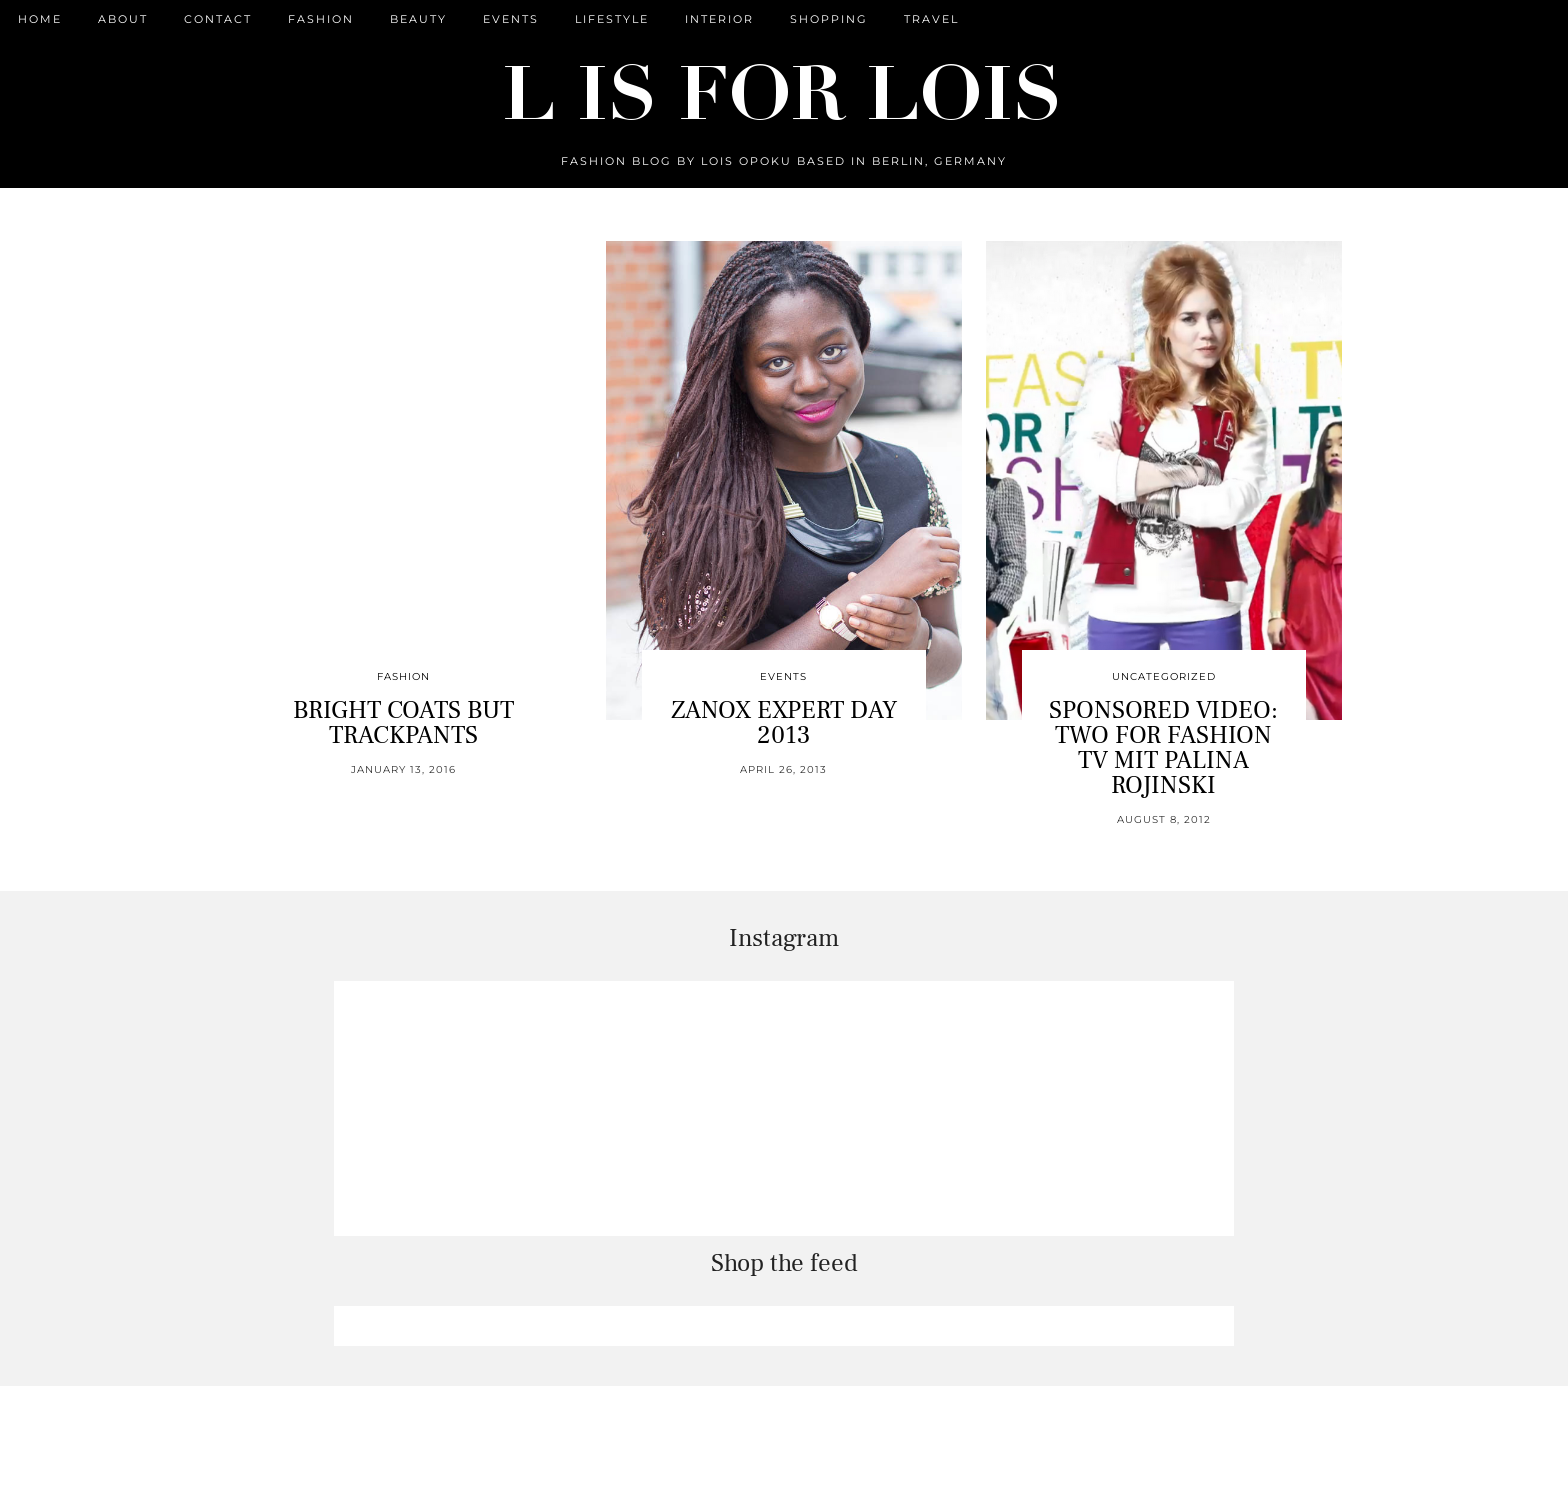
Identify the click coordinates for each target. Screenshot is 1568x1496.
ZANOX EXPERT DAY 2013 (784, 722)
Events (511, 19)
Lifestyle (612, 19)
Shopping (829, 19)
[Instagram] (461, 1108)
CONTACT (218, 19)
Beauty (418, 19)
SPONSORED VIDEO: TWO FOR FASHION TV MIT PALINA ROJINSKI (1163, 747)
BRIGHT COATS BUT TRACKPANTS (403, 722)
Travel (931, 19)
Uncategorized (1164, 676)
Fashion (321, 19)
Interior (719, 19)
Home (40, 19)
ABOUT (123, 19)
